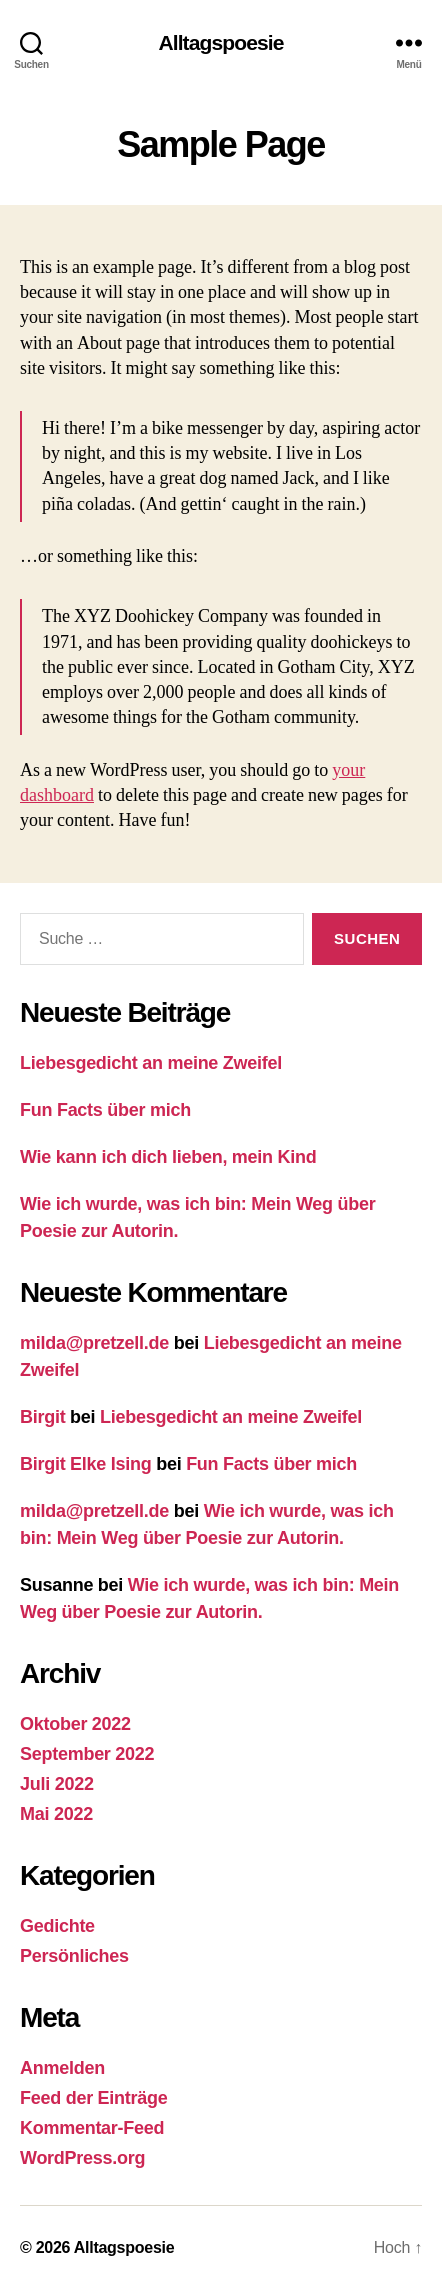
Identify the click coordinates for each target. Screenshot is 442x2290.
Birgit (42, 1417)
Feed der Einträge (93, 2098)
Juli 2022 (57, 1784)
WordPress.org (82, 2158)
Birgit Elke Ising (85, 1464)
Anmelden (62, 2068)
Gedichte (57, 1926)
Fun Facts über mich (105, 1110)
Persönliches (74, 1956)
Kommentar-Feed (92, 2128)
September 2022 (87, 1754)
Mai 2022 (56, 1814)
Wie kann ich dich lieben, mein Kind (168, 1157)
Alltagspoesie (220, 42)
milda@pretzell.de (94, 1343)
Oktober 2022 (75, 1724)
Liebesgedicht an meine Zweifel (151, 1063)
